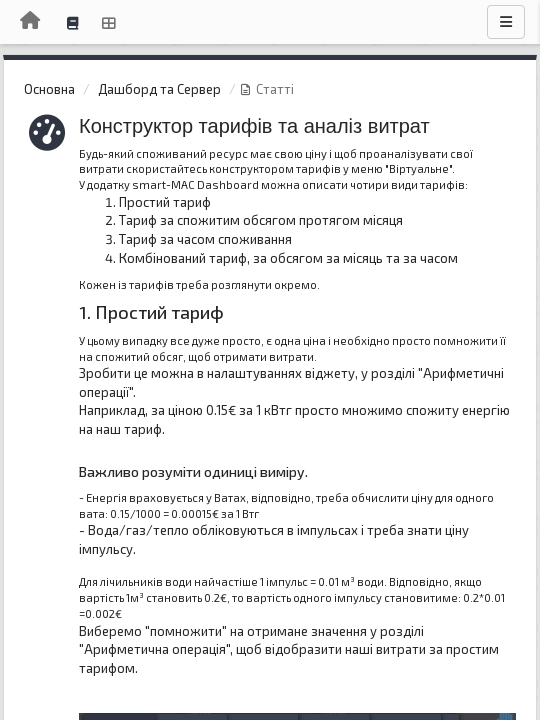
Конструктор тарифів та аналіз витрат (254, 126)
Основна (49, 89)
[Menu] (506, 22)
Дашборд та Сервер (159, 89)
